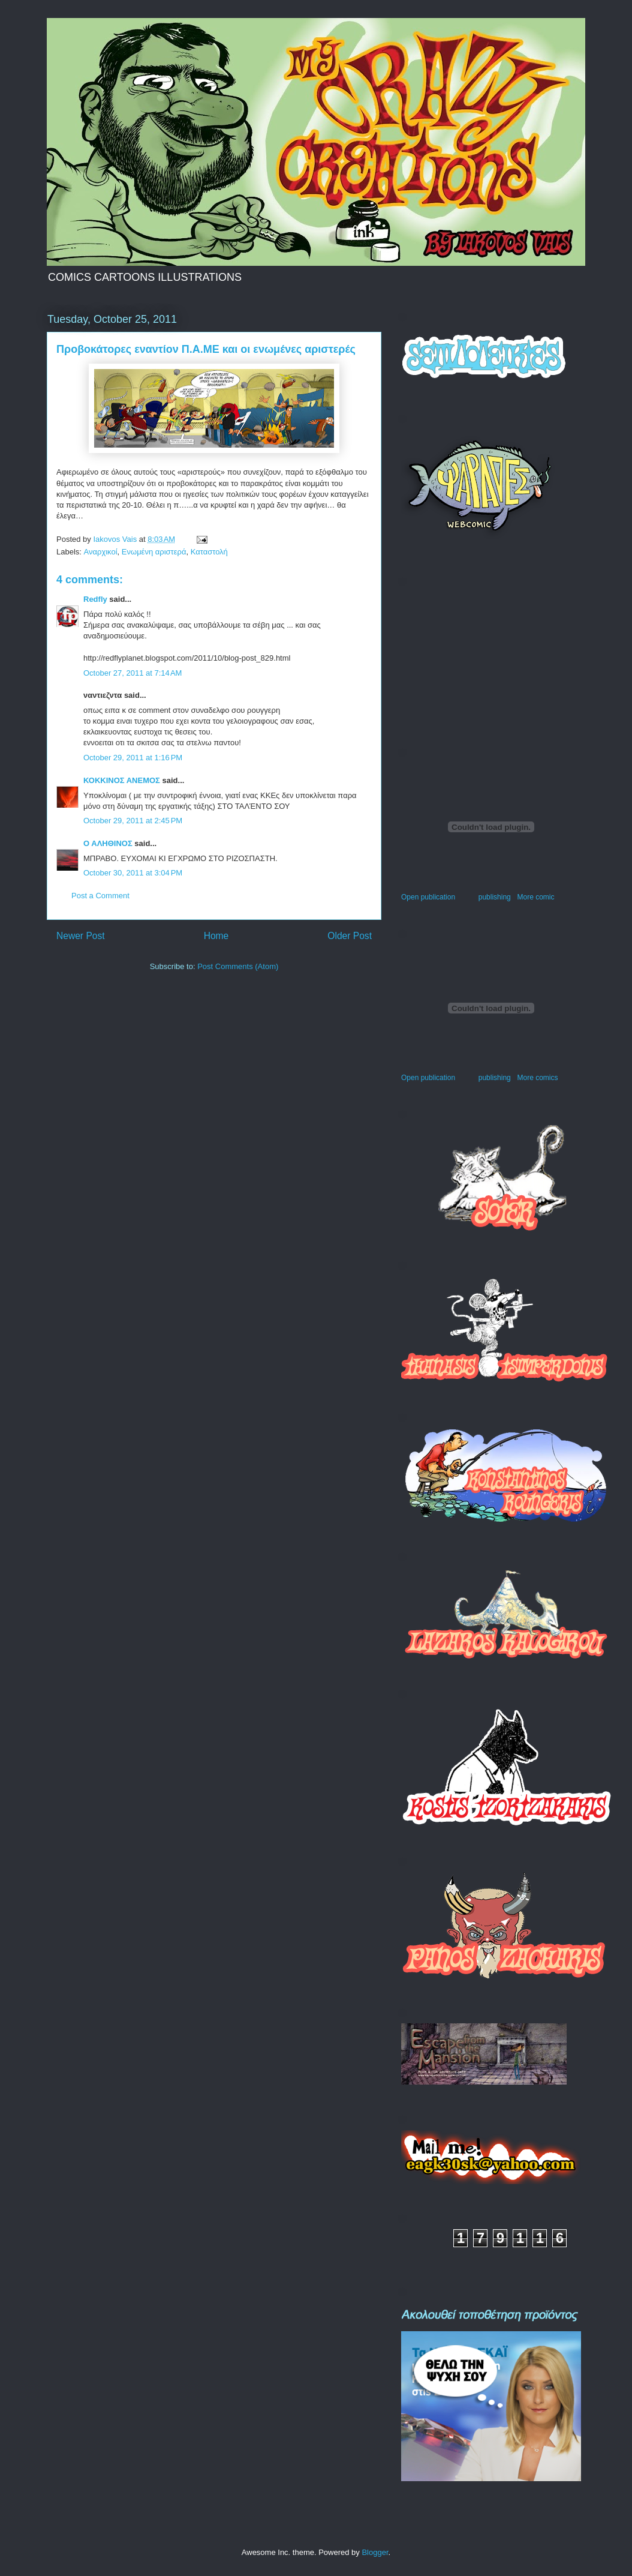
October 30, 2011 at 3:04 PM (132, 872)
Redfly (95, 599)
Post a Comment (100, 895)
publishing (494, 897)
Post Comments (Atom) (237, 966)
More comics (537, 1077)
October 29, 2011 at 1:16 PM (132, 757)
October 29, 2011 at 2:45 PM (132, 820)
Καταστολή (209, 551)
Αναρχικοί (101, 551)
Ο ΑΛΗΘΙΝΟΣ (108, 843)
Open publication (428, 897)
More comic (535, 897)
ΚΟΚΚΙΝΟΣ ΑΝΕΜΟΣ (121, 780)
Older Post (349, 936)
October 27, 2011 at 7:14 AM (132, 672)
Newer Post (80, 936)
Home (216, 936)
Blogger (375, 2552)
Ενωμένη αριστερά (154, 551)
